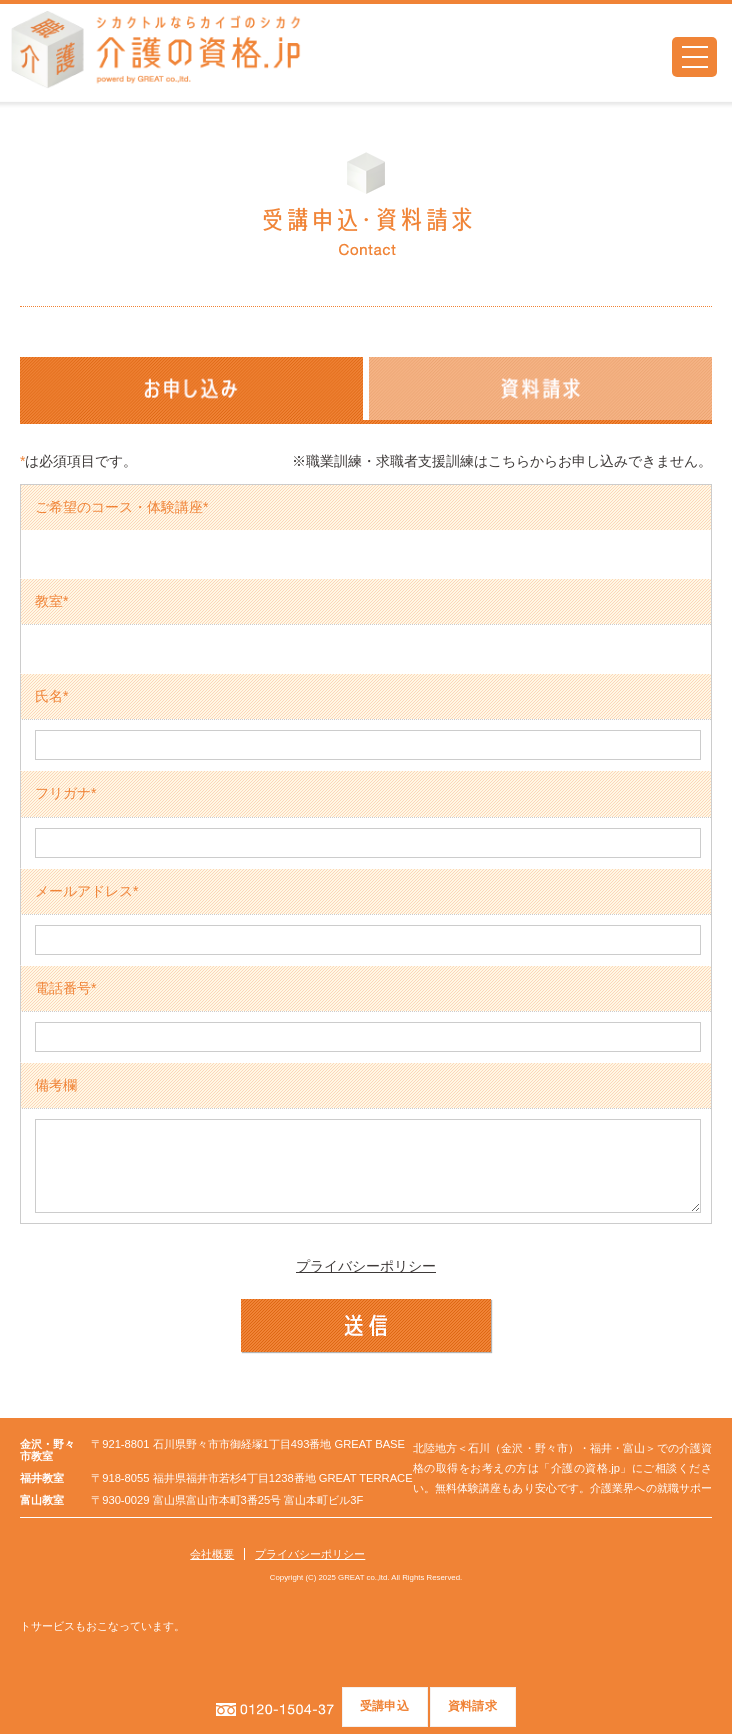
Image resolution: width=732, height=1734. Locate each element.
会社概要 (212, 1569)
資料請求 (472, 1706)
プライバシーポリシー (366, 1281)
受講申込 (384, 1706)
